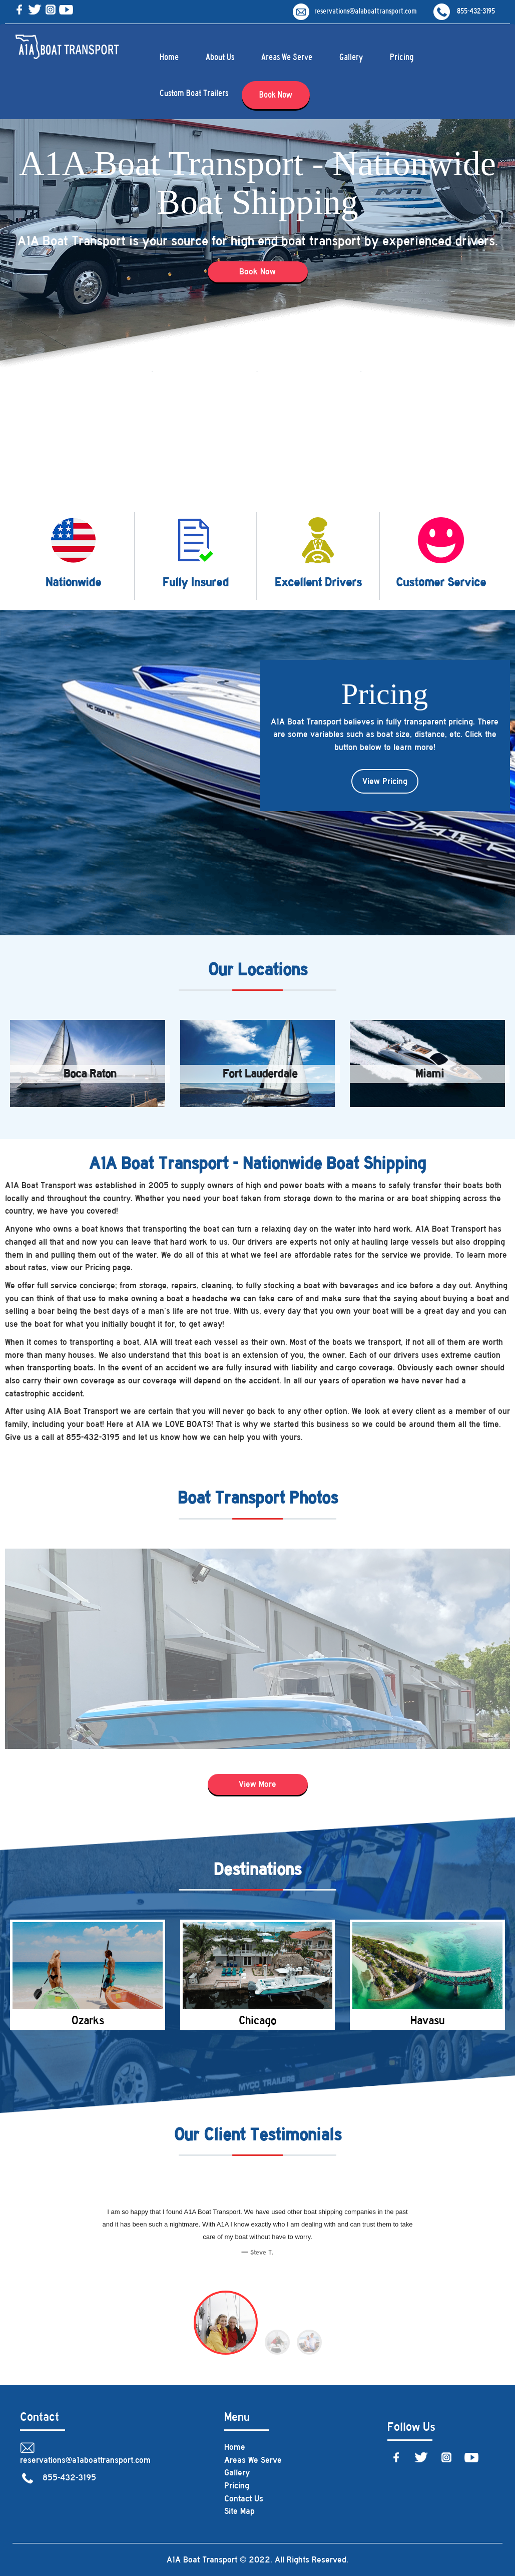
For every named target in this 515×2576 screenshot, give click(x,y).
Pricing (401, 57)
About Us (220, 57)
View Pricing (384, 781)
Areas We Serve (286, 57)
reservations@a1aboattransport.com (355, 11)
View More (257, 1784)
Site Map (239, 2511)
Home (169, 57)
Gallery (351, 57)
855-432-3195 (464, 11)
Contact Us (243, 2498)
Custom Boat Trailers (194, 93)
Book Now (275, 95)
